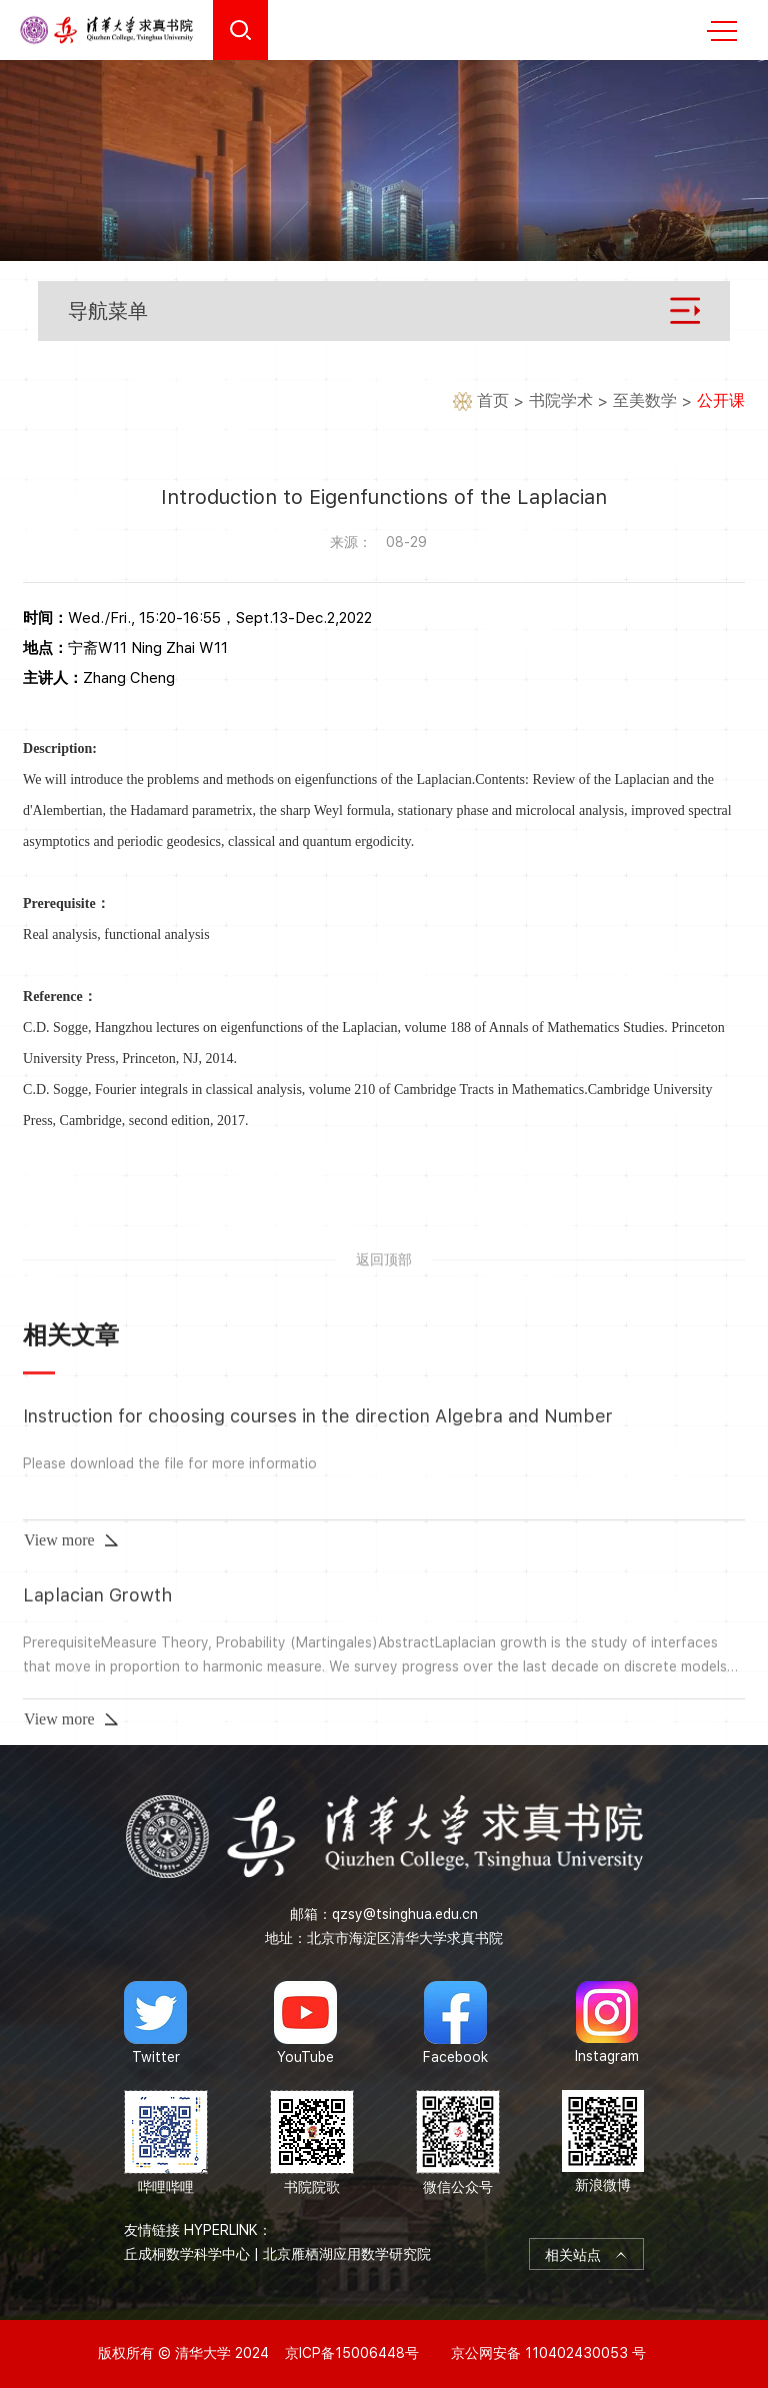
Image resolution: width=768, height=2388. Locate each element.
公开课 (721, 401)
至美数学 (645, 401)
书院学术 (561, 401)
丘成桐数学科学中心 (187, 2254)
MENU (722, 31)
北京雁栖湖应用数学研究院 (347, 2254)
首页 (493, 401)
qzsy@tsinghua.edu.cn (405, 1914)
